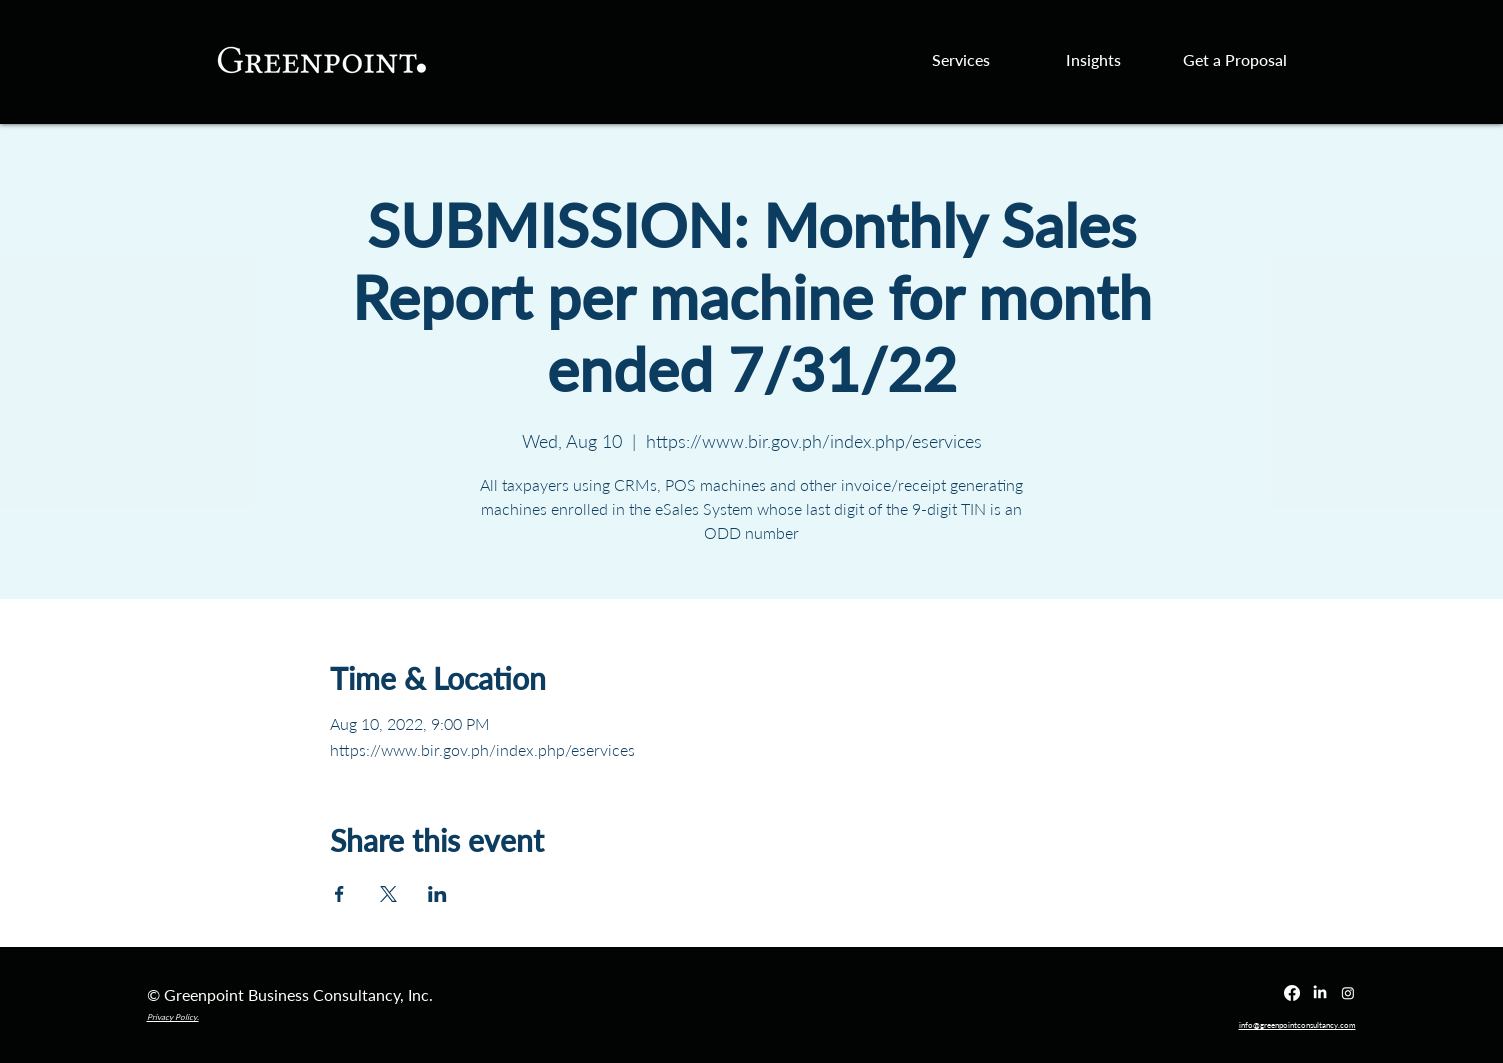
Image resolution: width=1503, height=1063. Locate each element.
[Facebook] (1292, 993)
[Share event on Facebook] (339, 894)
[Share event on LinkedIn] (437, 894)
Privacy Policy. (173, 1017)
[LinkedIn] (1320, 993)
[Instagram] (1348, 993)
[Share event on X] (388, 894)
